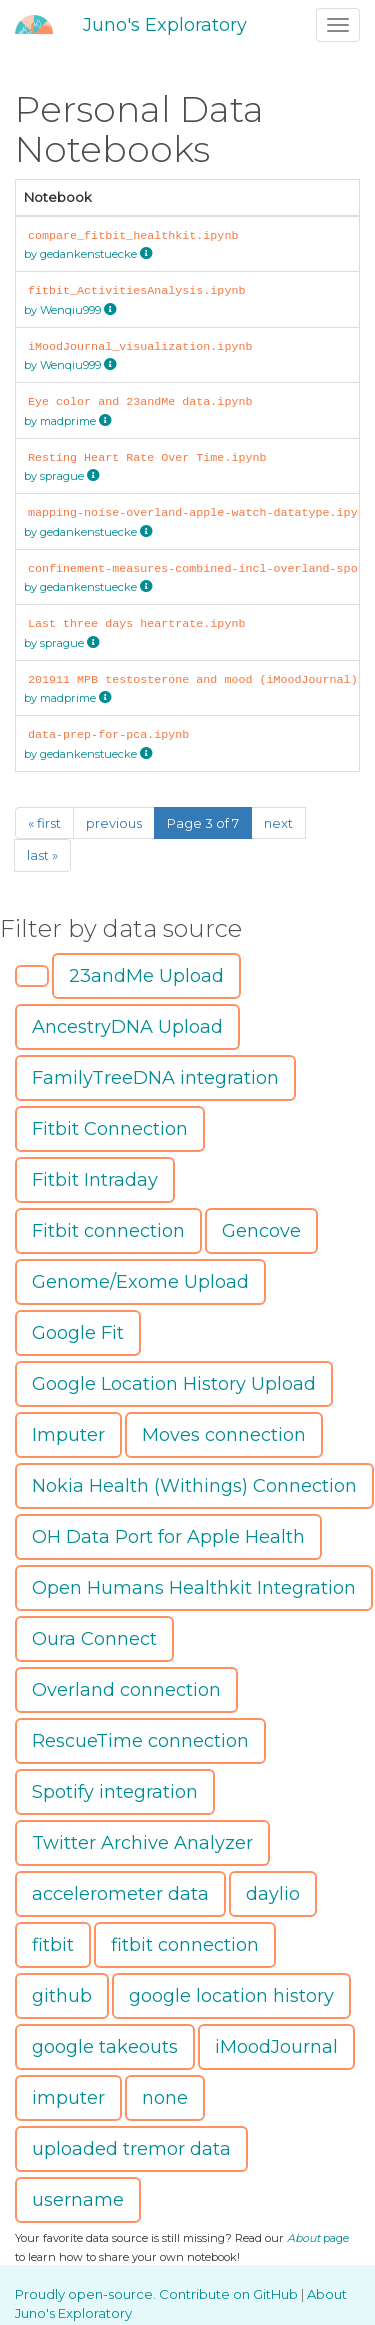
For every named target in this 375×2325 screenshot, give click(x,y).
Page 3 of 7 (203, 823)
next (278, 823)
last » (42, 855)
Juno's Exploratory (165, 25)
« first (44, 823)
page (318, 2238)
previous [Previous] (114, 823)
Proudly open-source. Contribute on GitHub (158, 2294)
